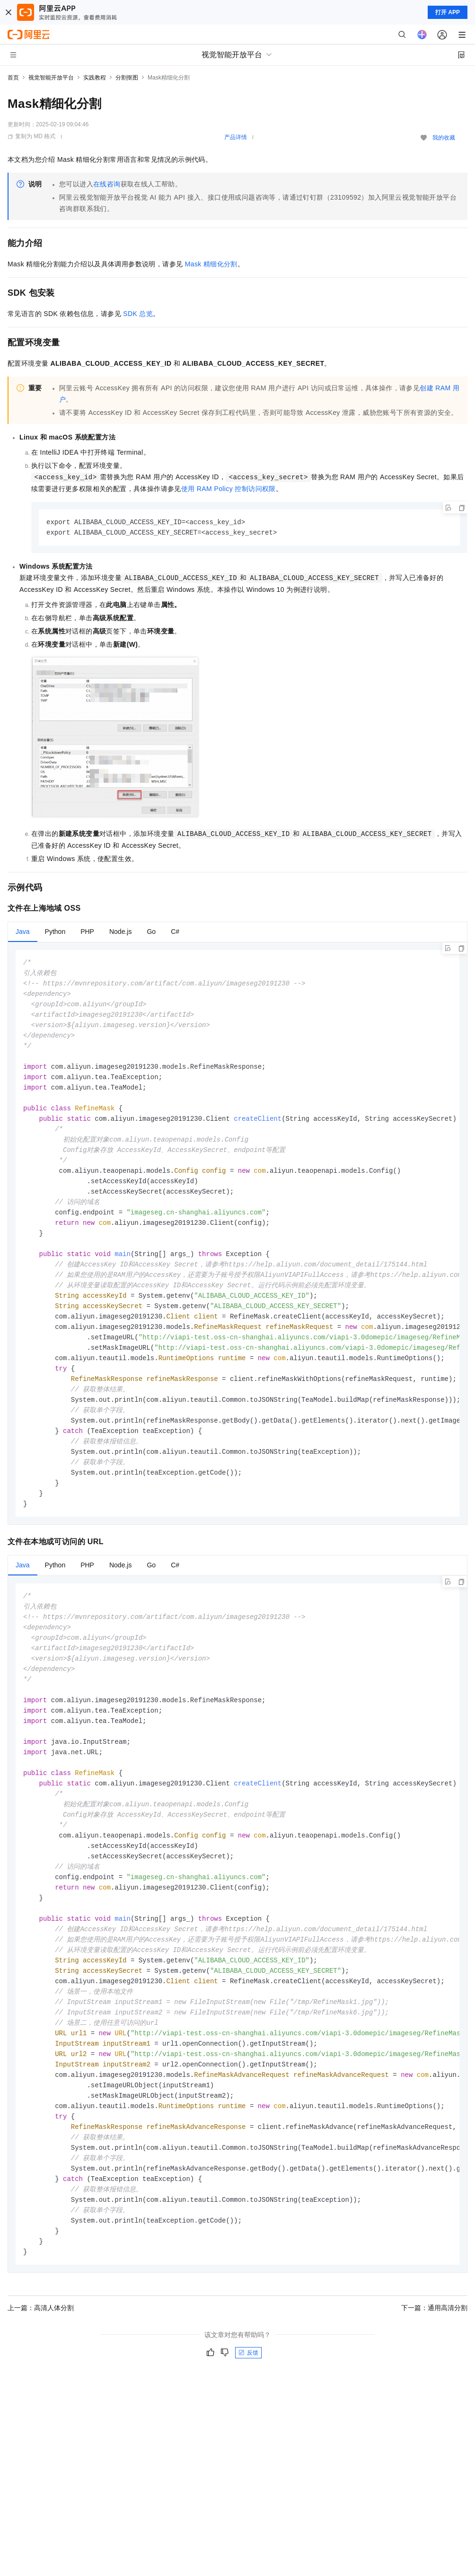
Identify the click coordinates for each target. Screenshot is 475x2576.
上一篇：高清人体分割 (41, 2364)
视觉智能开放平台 (51, 77)
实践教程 (94, 77)
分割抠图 (126, 77)
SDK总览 (138, 313)
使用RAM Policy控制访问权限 (228, 488)
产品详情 (235, 137)
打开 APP (447, 12)
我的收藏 (443, 137)
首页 (13, 77)
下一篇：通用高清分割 (434, 2364)
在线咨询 (107, 184)
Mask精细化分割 (211, 264)
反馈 (248, 2409)
